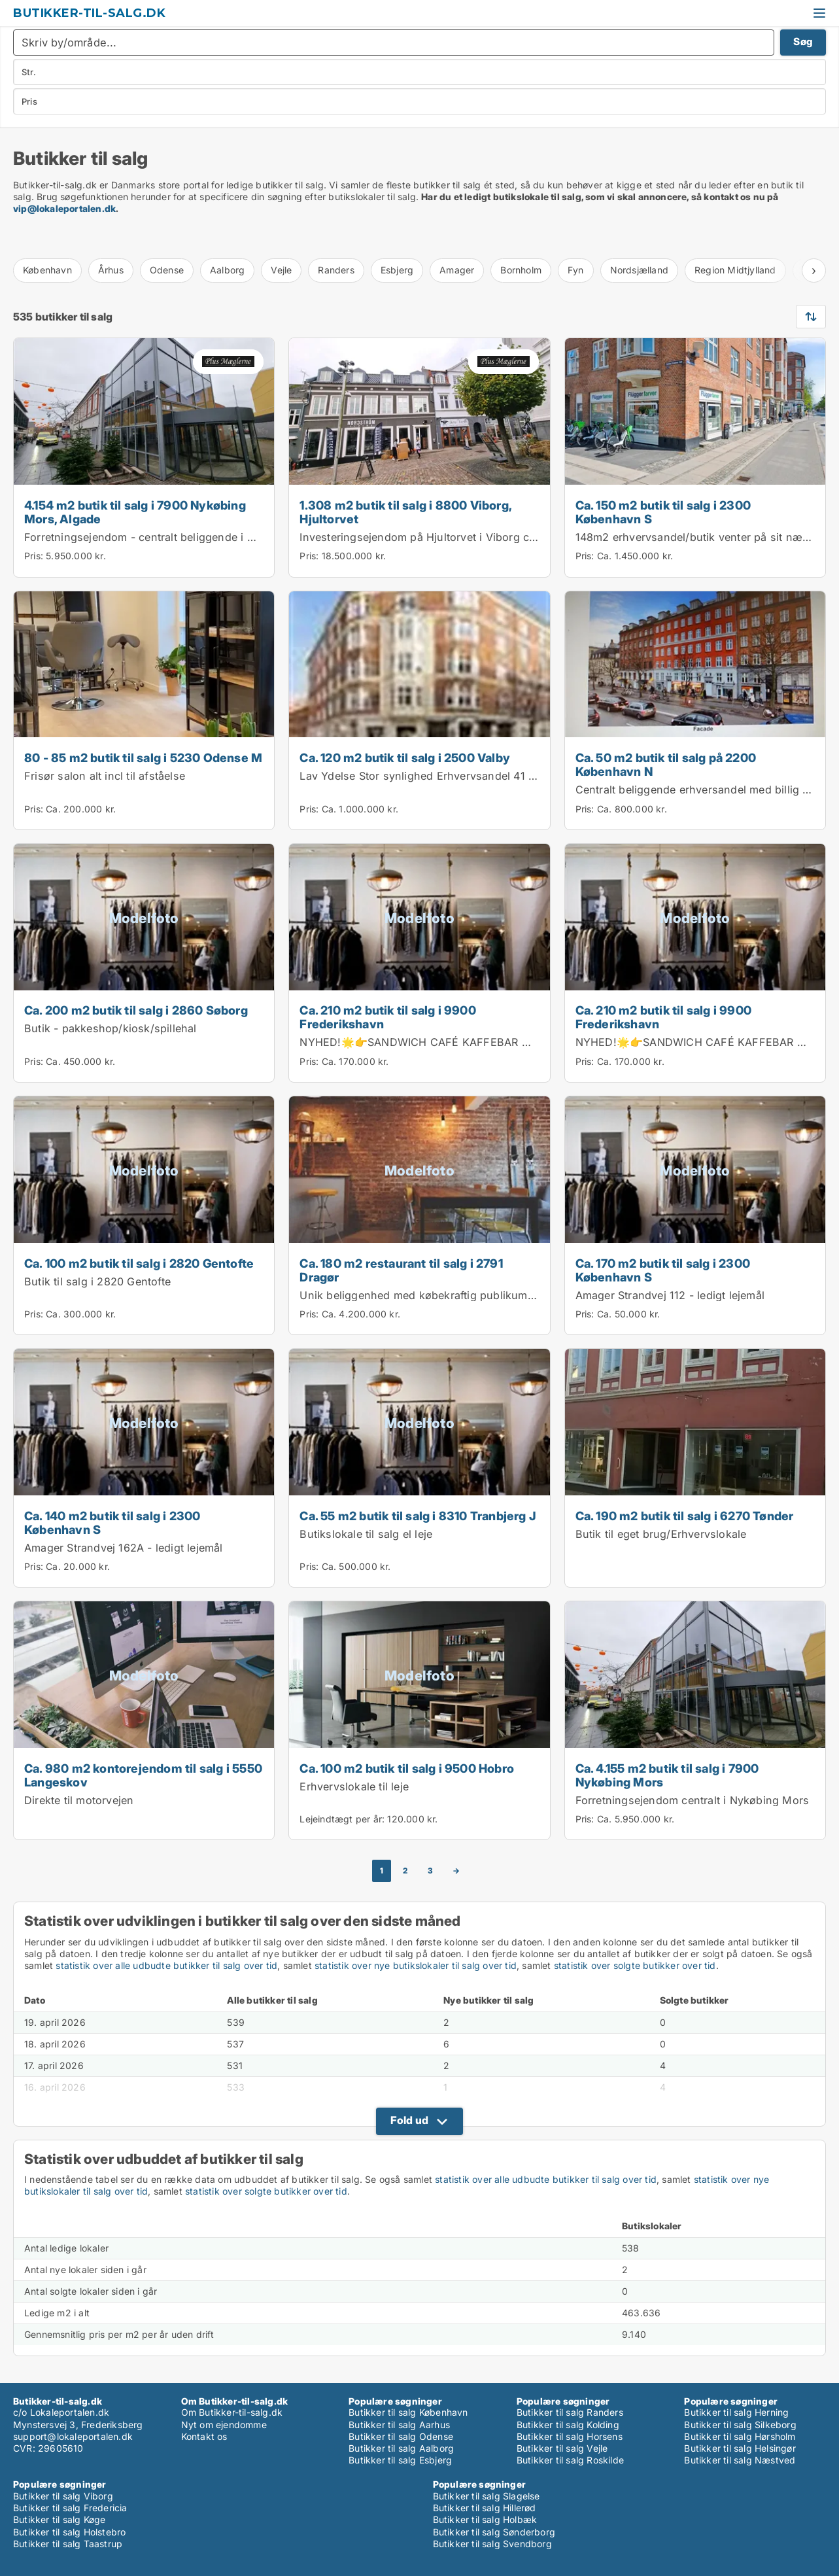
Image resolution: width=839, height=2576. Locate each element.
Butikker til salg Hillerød (484, 2507)
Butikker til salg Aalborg (401, 2448)
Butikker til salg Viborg (63, 2495)
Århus (111, 269)
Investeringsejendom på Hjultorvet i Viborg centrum (432, 537)
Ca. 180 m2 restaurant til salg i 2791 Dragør (401, 1270)
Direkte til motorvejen (78, 1800)
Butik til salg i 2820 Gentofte (97, 1281)
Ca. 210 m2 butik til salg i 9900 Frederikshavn (387, 1017)
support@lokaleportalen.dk (73, 2436)
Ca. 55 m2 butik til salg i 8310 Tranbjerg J (418, 1515)
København (47, 269)
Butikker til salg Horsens (570, 2436)
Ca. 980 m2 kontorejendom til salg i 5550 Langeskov (143, 1775)
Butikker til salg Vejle (562, 2448)
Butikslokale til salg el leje (366, 1533)
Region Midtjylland (735, 269)
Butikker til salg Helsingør (739, 2448)
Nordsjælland (639, 269)
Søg (803, 41)
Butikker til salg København (408, 2412)
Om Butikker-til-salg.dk (232, 2412)
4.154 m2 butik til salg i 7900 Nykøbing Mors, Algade (135, 512)
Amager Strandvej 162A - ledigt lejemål (123, 1547)
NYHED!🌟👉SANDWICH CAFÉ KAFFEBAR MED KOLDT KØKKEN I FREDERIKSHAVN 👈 (523, 1042)
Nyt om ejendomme (224, 2424)
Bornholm (520, 269)
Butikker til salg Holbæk (485, 2519)
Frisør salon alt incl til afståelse (104, 775)
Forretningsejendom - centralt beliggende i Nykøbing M (167, 537)
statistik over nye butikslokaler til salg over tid (416, 1965)
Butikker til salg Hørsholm (739, 2436)
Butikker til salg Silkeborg (740, 2424)
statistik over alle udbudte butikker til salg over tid (166, 1965)
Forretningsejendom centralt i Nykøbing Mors (692, 1800)
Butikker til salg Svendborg (492, 2543)
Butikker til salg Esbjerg (400, 2459)
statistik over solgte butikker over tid (635, 1965)
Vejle (281, 269)
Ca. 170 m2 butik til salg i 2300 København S (662, 1270)
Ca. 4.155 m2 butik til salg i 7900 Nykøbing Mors (667, 1775)
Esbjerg (397, 269)
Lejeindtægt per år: (342, 1818)
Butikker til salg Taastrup (67, 2543)
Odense (167, 269)
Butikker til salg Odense (401, 2436)
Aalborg (227, 269)
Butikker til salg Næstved (739, 2459)
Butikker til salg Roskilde (570, 2459)
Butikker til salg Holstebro (69, 2531)
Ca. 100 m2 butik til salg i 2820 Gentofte (139, 1263)
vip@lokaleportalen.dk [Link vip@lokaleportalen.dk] (64, 208)
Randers (336, 269)
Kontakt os (204, 2436)
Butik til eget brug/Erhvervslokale (661, 1533)
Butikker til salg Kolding (568, 2424)
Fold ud (409, 2120)
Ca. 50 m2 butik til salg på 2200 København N (665, 764)
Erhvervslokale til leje (354, 1786)
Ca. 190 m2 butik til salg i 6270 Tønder (684, 1515)
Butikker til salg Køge (59, 2519)
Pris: (35, 555)
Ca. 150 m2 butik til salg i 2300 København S (663, 512)
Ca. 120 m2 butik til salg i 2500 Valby (405, 757)
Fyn (576, 269)
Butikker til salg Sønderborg (494, 2531)
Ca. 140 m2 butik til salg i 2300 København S (112, 1522)
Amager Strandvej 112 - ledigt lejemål (669, 1295)
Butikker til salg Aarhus (399, 2424)
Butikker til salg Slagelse (486, 2495)
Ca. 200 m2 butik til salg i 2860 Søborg (136, 1010)
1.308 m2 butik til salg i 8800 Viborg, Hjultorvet (405, 512)
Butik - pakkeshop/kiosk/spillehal (110, 1028)
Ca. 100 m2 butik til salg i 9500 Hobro (407, 1768)
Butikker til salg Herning (736, 2412)
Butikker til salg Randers (570, 2412)
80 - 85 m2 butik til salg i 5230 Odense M (143, 757)
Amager (456, 269)
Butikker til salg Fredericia (70, 2507)
